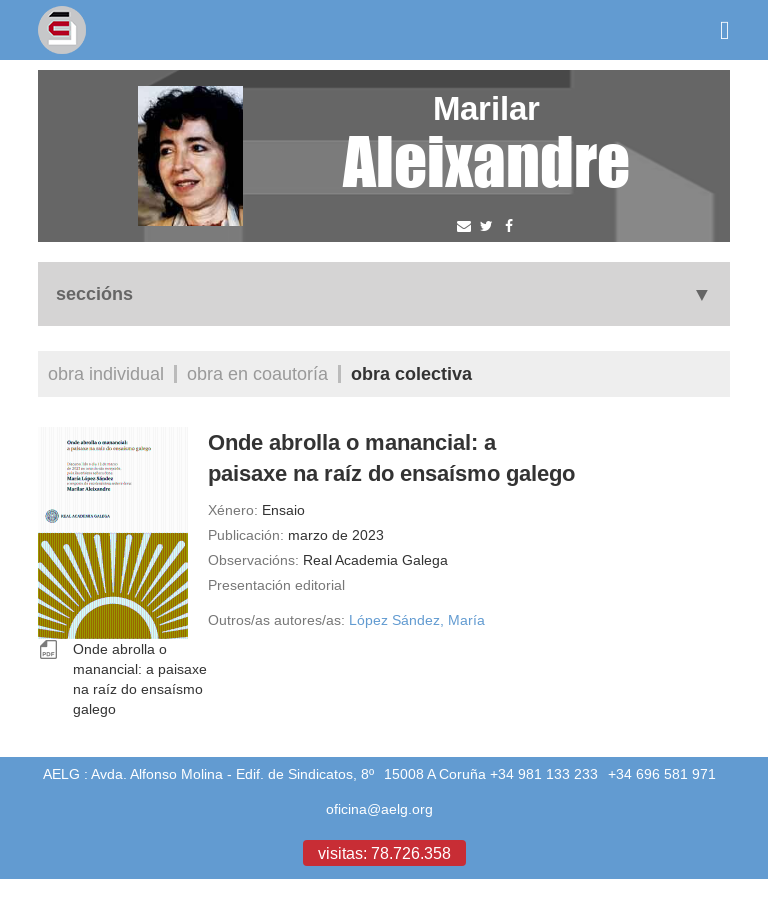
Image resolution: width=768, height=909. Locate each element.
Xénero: (233, 510)
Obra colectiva (411, 373)
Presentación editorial (276, 585)
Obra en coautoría (257, 373)
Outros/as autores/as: (276, 620)
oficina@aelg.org (379, 809)
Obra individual (106, 373)
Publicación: (246, 535)
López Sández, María (417, 620)
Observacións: (253, 560)
